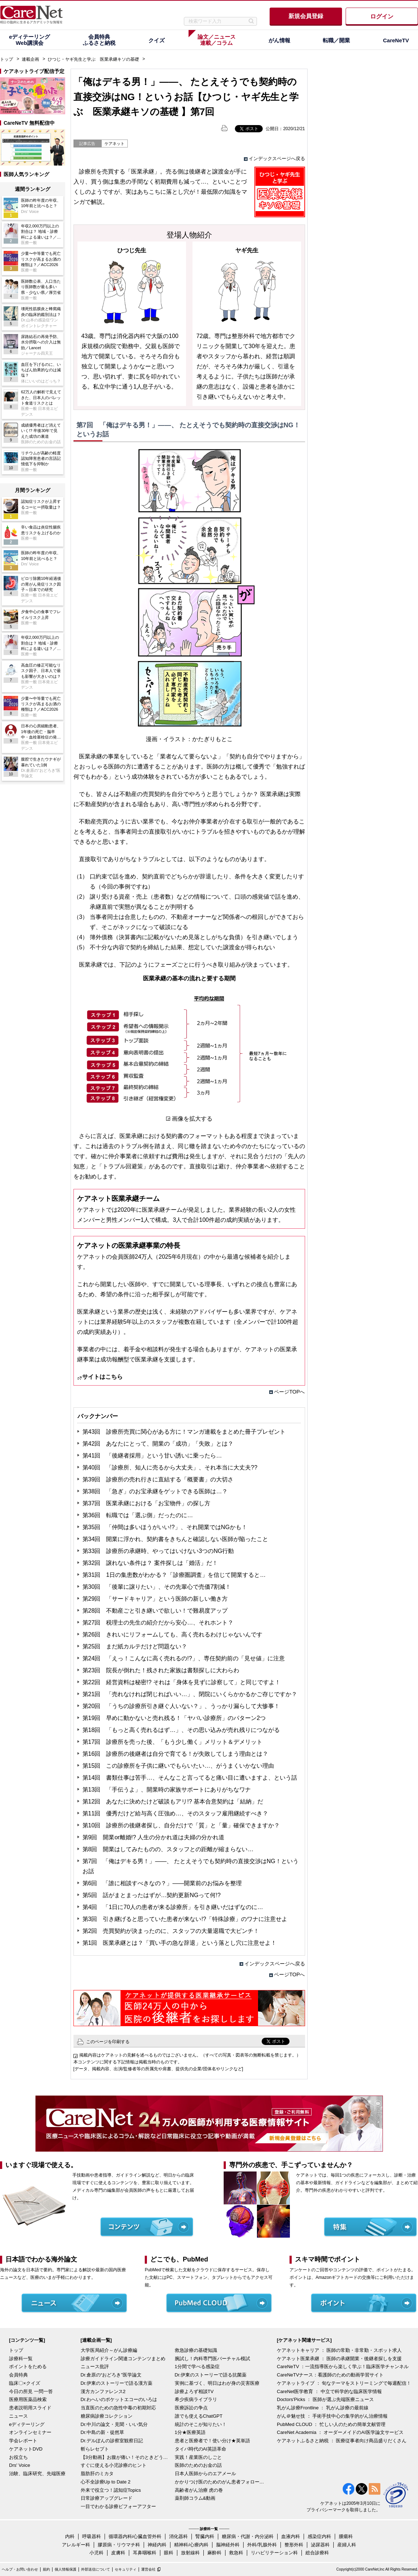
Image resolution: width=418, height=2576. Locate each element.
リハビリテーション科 (274, 2552)
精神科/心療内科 (191, 2544)
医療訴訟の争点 (191, 2407)
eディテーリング (27, 2424)
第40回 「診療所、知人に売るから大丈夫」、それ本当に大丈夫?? (170, 1467)
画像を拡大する (192, 1119)
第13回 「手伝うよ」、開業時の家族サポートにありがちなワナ (167, 1789)
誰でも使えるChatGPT (199, 2416)
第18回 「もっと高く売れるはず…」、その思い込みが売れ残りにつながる (181, 1730)
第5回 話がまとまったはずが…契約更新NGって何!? (152, 1895)
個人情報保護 (65, 2569)
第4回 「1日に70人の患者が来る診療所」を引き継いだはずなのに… (173, 1907)
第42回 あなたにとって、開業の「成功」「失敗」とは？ (158, 1444)
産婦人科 (346, 2544)
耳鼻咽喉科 (144, 2552)
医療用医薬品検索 (28, 2399)
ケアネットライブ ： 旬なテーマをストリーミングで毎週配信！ (344, 2383)
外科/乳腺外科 (262, 2544)
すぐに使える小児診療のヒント (114, 2465)
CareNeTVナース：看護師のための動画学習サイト (330, 2375)
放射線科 (190, 2552)
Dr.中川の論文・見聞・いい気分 (114, 2424)
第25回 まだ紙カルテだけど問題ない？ (135, 1646)
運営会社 (148, 2569)
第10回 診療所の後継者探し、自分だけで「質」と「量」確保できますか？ (181, 1825)
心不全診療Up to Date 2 (106, 2482)
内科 (70, 2536)
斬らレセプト (95, 2449)
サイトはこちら (102, 1377)
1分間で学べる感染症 (197, 2366)
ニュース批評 (95, 2366)
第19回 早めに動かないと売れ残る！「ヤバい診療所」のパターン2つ (174, 1718)
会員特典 (18, 2375)
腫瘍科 (346, 2536)
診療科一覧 (21, 2358)
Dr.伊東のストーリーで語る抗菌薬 (211, 2375)
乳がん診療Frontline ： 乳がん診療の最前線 (322, 2407)
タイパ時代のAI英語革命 (200, 2449)
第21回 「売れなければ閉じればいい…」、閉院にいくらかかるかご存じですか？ (190, 1694)
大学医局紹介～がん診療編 (109, 2350)
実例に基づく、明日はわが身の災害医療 (217, 2383)
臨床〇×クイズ (24, 2383)
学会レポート (23, 2440)
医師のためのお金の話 (198, 2465)
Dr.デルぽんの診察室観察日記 (112, 2440)
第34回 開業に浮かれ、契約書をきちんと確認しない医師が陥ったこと (176, 1539)
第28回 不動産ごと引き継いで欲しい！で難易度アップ (155, 1611)
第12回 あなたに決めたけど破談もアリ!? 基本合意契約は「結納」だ (173, 1801)
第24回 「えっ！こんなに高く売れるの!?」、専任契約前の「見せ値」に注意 (184, 1658)
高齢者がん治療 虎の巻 (199, 2490)
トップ (6, 59)
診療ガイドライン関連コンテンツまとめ (123, 2358)
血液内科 (290, 2536)
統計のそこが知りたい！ (201, 2424)
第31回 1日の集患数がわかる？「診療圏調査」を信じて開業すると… (174, 1575)
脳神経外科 (228, 2544)
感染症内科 (319, 2536)
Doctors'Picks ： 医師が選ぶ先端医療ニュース (325, 2399)
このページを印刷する (108, 2041)
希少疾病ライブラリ (196, 2399)
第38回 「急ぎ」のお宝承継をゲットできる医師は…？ (155, 1491)
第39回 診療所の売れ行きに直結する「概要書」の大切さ (158, 1479)
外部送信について (95, 2569)
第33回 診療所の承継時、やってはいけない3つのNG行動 (158, 1551)
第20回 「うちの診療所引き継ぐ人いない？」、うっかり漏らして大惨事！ (181, 1706)
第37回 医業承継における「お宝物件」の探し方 (147, 1503)
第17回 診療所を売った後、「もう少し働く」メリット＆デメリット (173, 1742)
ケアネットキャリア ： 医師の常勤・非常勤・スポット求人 (339, 2350)
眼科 (168, 2552)
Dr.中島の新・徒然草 (102, 2432)
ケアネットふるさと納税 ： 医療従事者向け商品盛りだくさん (341, 2440)
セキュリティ (125, 2569)
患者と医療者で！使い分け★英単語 (212, 2440)
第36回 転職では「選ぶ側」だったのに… (138, 1515)
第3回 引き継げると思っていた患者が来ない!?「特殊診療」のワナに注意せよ (185, 1919)
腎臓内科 (204, 2536)
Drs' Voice (19, 2465)
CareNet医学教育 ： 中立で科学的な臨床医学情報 (329, 2391)
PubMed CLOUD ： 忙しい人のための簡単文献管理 (331, 2424)
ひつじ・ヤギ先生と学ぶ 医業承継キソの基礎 (93, 59)
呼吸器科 (91, 2536)
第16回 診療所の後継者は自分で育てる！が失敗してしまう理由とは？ (176, 1754)
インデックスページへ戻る (277, 158)
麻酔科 (214, 2552)
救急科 (236, 2552)
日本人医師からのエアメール (205, 2473)
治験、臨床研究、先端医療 (37, 2473)
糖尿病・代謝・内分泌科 (248, 2536)
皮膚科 (118, 2552)
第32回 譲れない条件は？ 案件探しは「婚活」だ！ (150, 1563)
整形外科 (293, 2544)
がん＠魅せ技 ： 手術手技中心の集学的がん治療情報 (332, 2416)
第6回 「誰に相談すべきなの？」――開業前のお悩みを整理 (162, 1883)
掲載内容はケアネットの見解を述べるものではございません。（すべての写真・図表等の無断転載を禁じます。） (190, 2055)
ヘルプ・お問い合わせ (20, 2569)
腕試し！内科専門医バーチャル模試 (212, 2358)
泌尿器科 (320, 2544)
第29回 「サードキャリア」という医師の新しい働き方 (155, 1599)
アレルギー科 (76, 2544)
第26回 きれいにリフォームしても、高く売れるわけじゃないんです (173, 1634)
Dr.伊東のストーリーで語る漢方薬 (117, 2383)
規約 (46, 2569)
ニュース (18, 2416)
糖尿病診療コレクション (106, 2416)
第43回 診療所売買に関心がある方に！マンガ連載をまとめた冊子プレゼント (184, 1432)
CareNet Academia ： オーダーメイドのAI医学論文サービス (340, 2432)
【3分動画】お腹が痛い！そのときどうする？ (126, 2457)
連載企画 (30, 59)
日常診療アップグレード (106, 2498)
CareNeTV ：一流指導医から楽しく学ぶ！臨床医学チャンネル (343, 2366)
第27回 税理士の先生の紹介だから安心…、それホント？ (158, 1622)
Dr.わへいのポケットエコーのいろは (119, 2399)
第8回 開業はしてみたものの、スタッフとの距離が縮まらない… (168, 1849)
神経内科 (157, 2544)
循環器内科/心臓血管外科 (135, 2536)
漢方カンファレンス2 (103, 2391)
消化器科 (178, 2536)
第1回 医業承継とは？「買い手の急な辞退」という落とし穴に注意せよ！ (180, 1943)
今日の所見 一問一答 (31, 2391)
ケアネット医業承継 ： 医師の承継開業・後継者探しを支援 (339, 2358)
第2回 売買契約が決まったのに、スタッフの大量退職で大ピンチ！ (171, 1931)
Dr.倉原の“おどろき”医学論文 (111, 2375)
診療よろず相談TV (194, 2391)
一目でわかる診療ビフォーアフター (118, 2506)
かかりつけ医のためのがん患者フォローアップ (220, 2482)
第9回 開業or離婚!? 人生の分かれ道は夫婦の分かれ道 (154, 1837)
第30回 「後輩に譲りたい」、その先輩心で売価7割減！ (157, 1587)
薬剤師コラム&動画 (195, 2498)
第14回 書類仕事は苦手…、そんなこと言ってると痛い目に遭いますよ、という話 (190, 1778)
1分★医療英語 (190, 2432)
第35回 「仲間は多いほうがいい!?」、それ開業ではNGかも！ (165, 1527)
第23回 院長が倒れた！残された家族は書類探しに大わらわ (161, 1670)
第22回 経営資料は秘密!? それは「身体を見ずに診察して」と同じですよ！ (182, 1682)
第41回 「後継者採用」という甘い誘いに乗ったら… (152, 1455)
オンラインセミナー (30, 2432)
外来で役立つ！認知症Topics (111, 2490)
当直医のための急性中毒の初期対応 (118, 2407)
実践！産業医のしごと (198, 2457)
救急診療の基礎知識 (196, 2350)
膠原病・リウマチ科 (119, 2544)
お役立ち (18, 2457)
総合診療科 (317, 2552)
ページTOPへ (289, 1392)
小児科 (96, 2552)
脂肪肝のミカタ (97, 2473)
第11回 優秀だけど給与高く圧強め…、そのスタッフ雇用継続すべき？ (176, 1813)
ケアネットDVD (25, 2449)
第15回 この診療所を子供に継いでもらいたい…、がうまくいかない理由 (178, 1766)
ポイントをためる (28, 2366)
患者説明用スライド (30, 2407)
